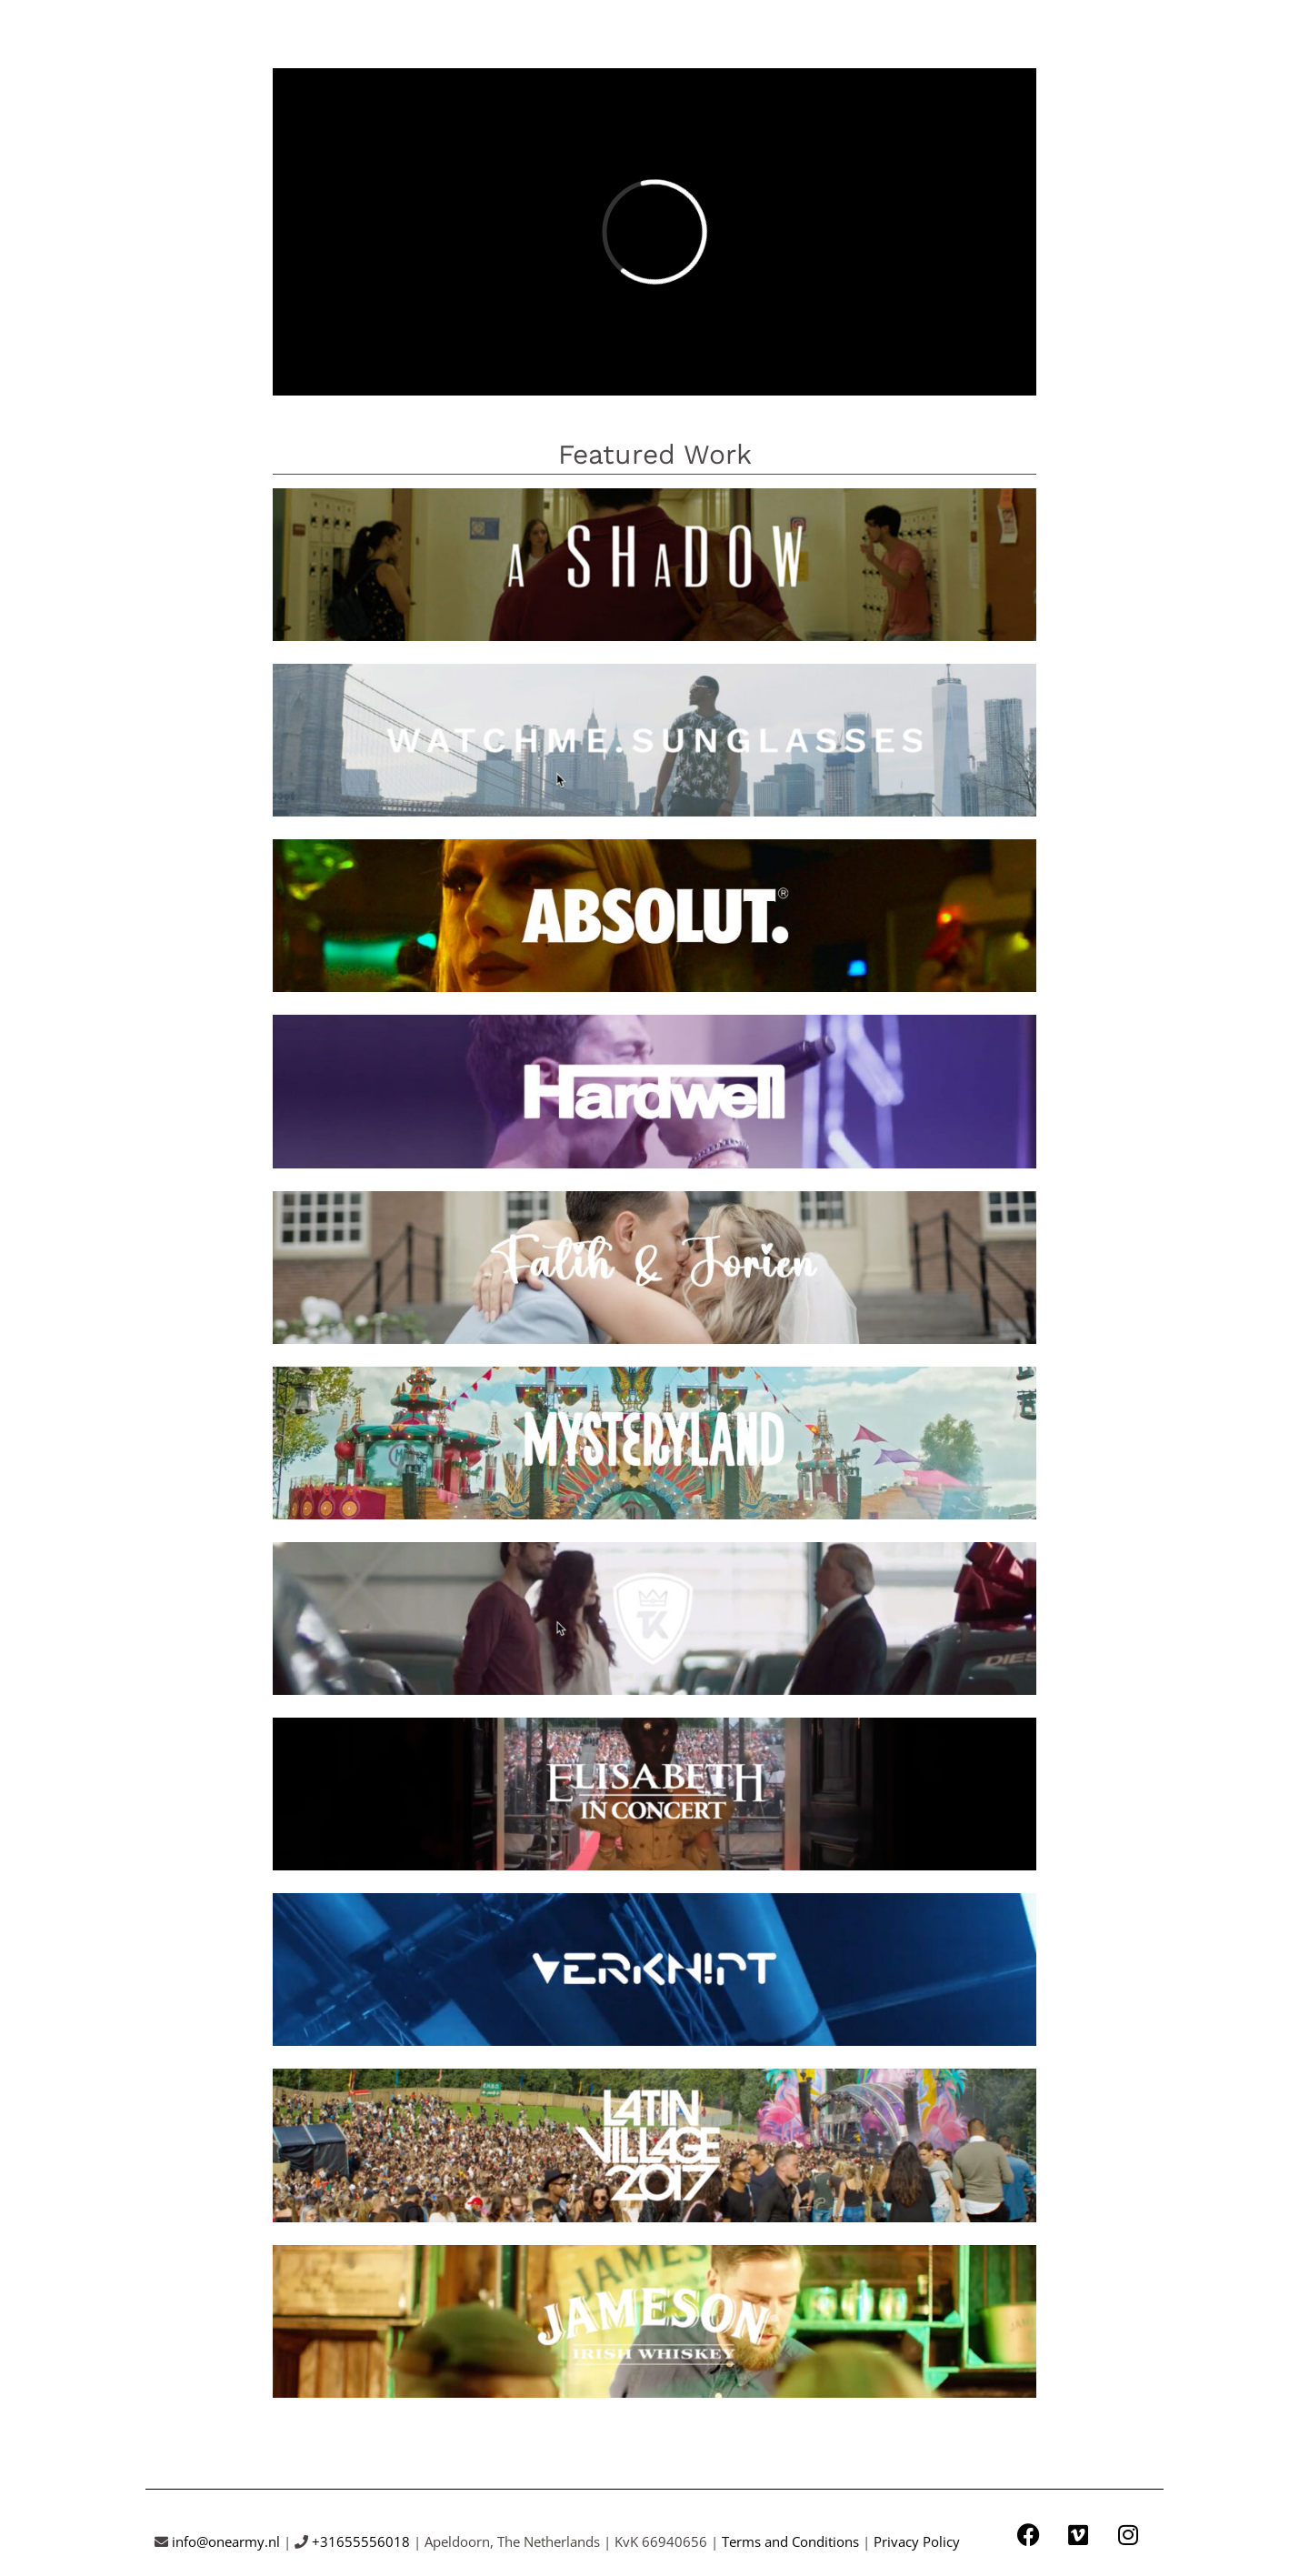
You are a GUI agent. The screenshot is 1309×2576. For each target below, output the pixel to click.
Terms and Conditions (790, 2541)
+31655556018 (361, 2541)
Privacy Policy (917, 2541)
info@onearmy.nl (226, 2541)
